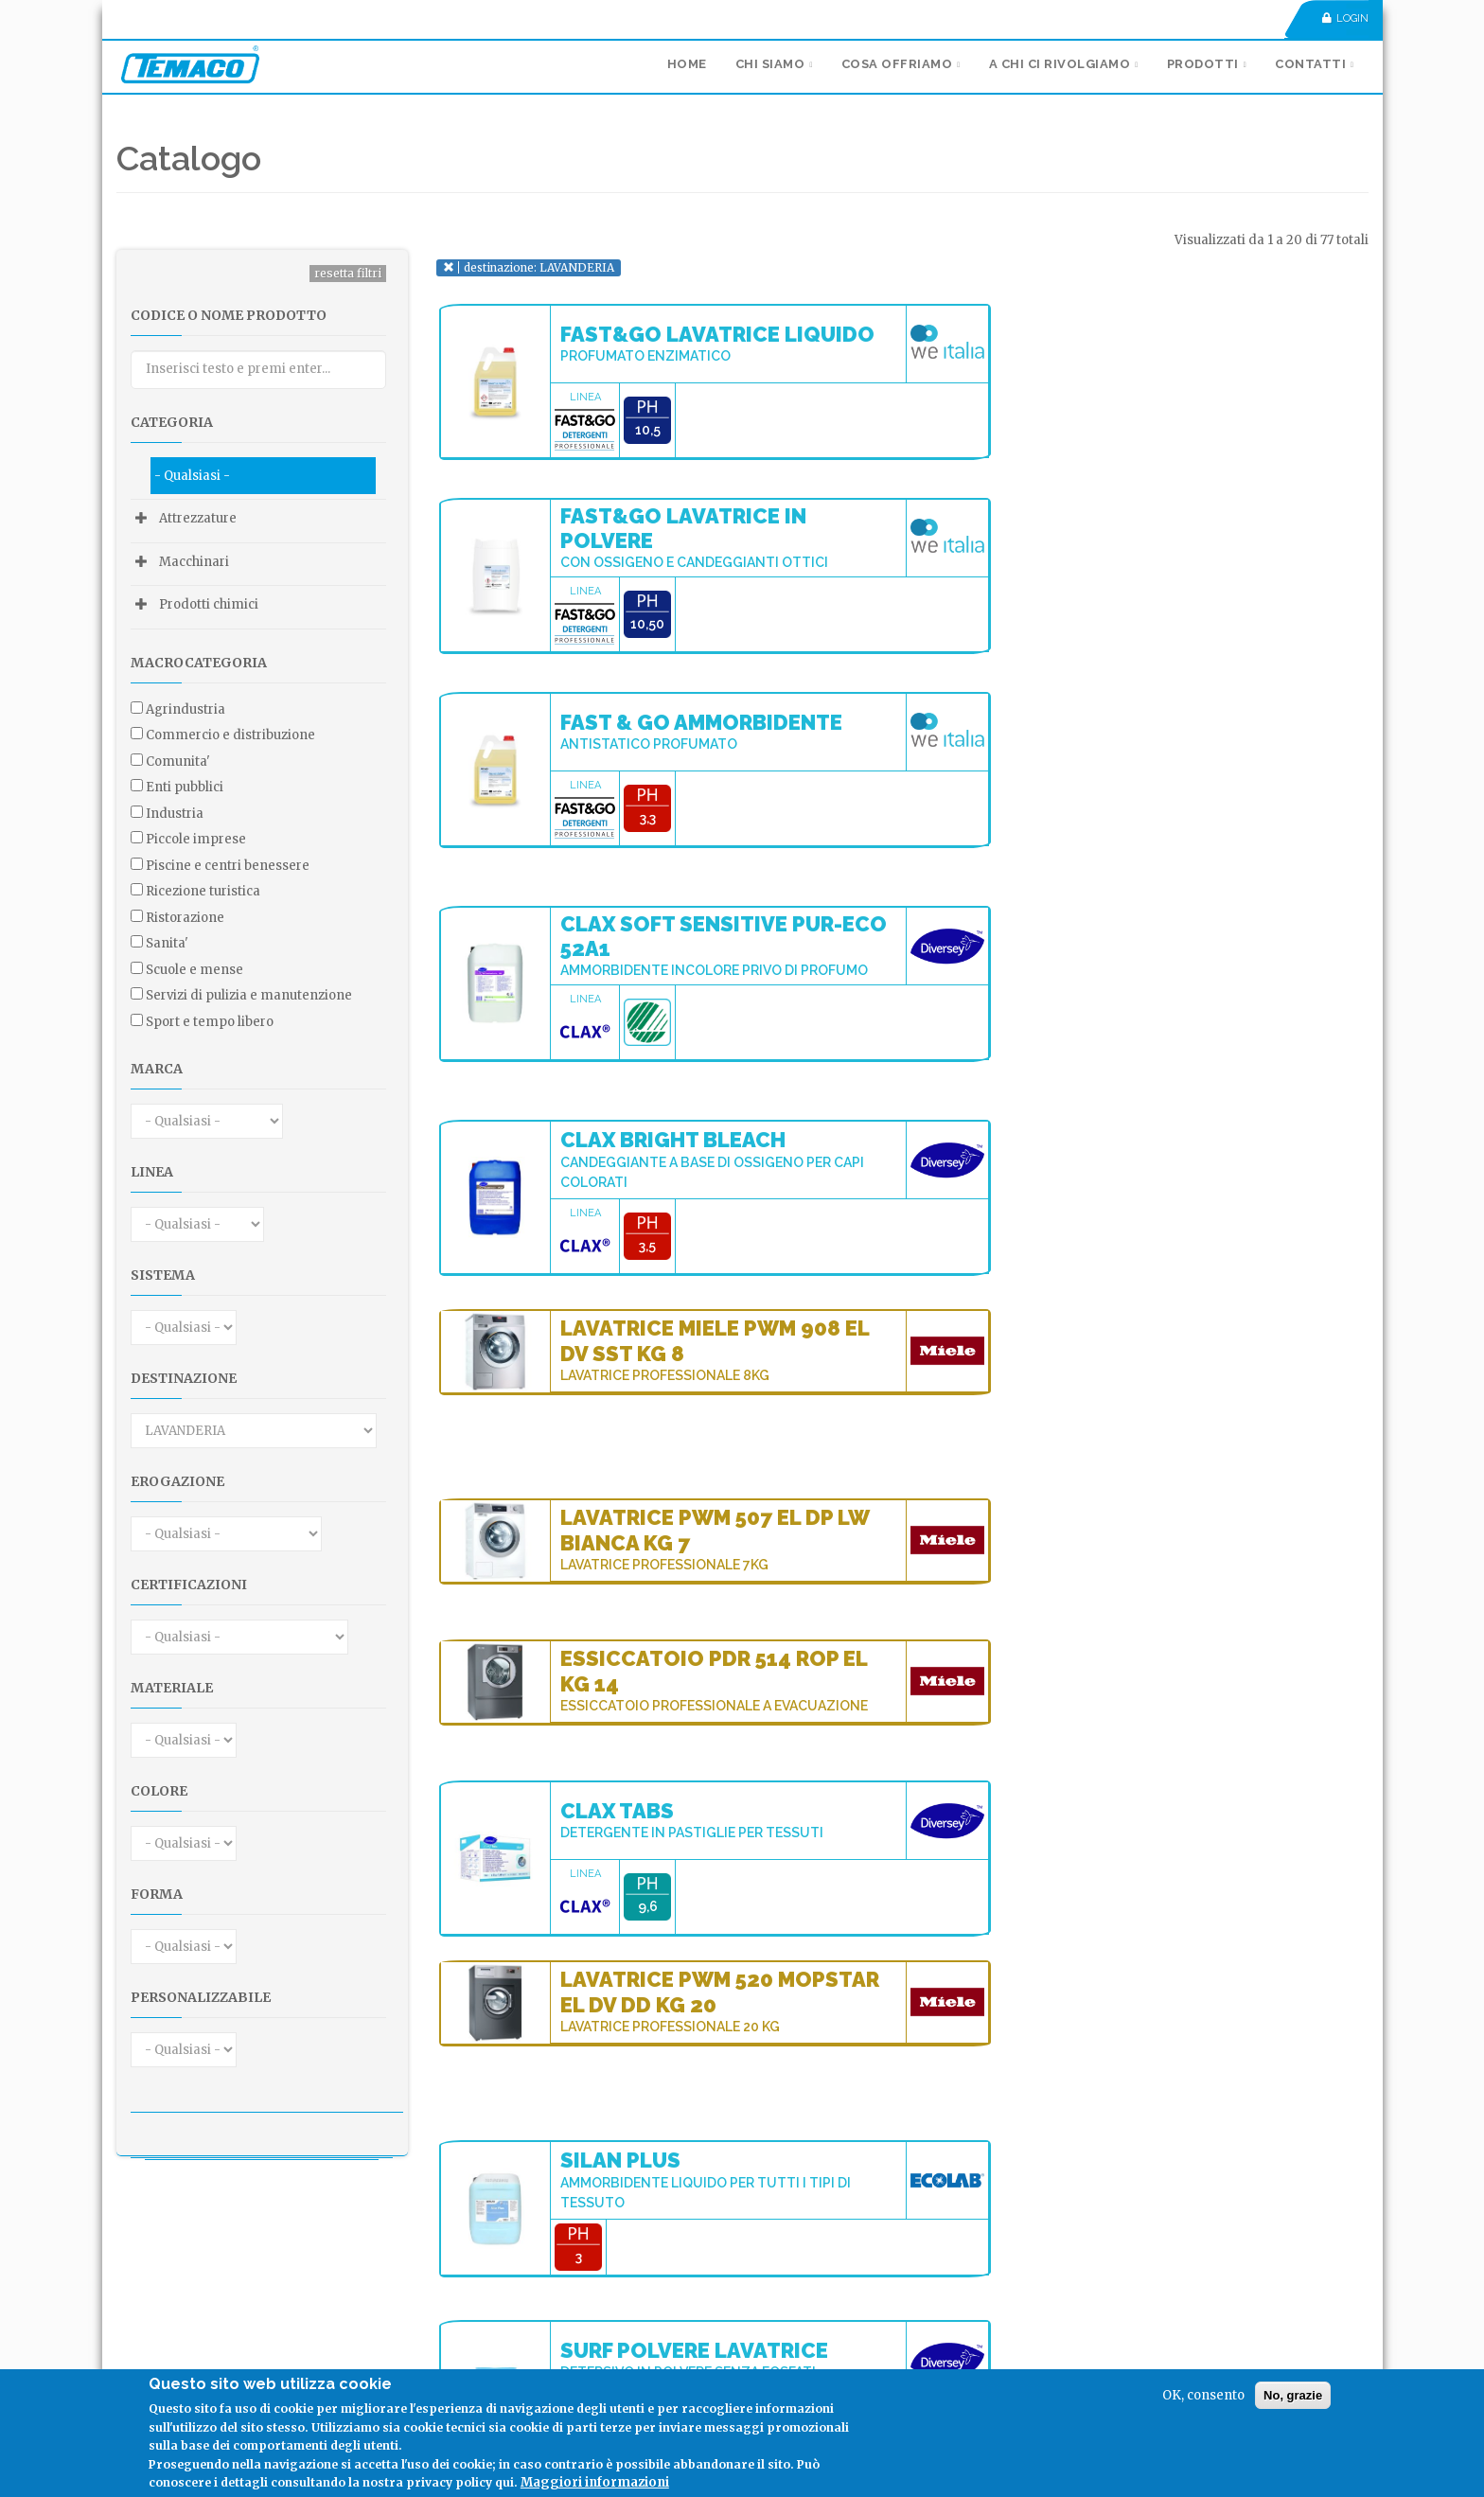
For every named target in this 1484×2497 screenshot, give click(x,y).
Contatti (1310, 64)
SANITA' (167, 943)
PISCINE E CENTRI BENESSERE (227, 866)
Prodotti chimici (208, 604)
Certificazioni (189, 1584)
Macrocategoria (199, 662)
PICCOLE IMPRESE (196, 839)
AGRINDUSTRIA (185, 709)
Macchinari (194, 562)
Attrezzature (198, 518)
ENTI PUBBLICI (184, 787)
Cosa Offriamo (897, 64)
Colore (159, 1790)
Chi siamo (770, 64)
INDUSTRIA (174, 814)
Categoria (172, 422)
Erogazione (177, 1481)
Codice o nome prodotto (229, 315)
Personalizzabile (201, 1997)
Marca (157, 1068)
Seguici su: (170, 2337)
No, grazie (1292, 2395)
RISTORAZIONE (185, 918)
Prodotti (1203, 64)
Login (1345, 18)
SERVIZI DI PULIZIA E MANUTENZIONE (249, 995)
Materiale (172, 1687)
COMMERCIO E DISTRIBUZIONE (230, 735)
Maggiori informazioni (595, 2482)
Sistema (163, 1275)
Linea (152, 1171)
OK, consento (1203, 2395)
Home (687, 64)
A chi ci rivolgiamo (1060, 64)
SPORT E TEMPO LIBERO (210, 1022)
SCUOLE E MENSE (194, 970)
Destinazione (184, 1378)
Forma (157, 1894)
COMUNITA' (178, 761)
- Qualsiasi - (192, 476)
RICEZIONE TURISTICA (203, 891)
